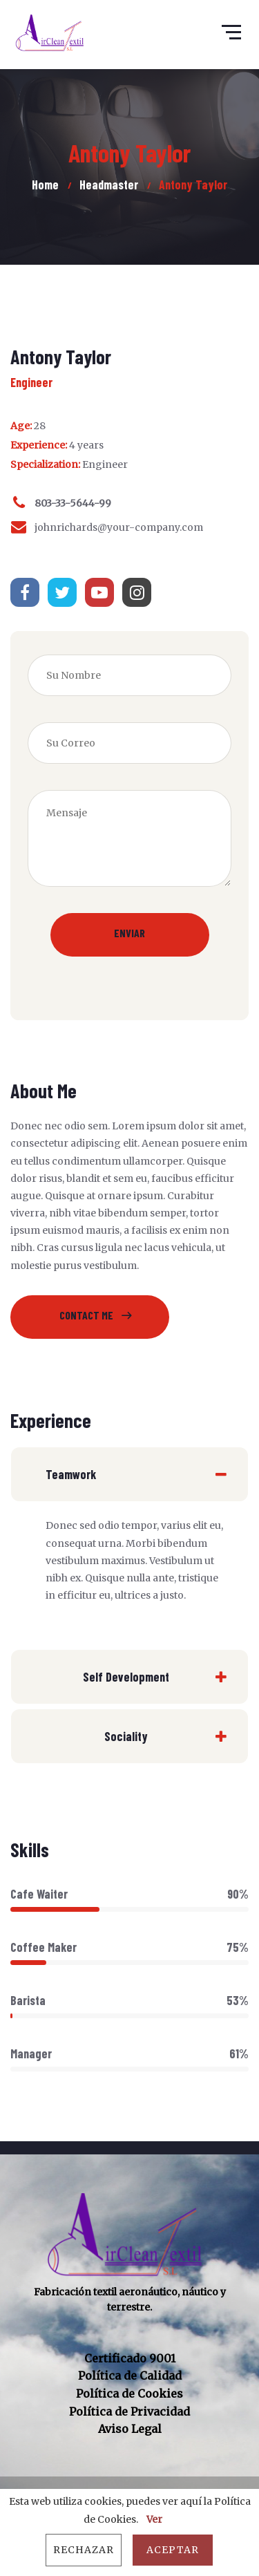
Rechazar (83, 2550)
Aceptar (172, 2550)
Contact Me (86, 1315)
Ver (154, 2519)
